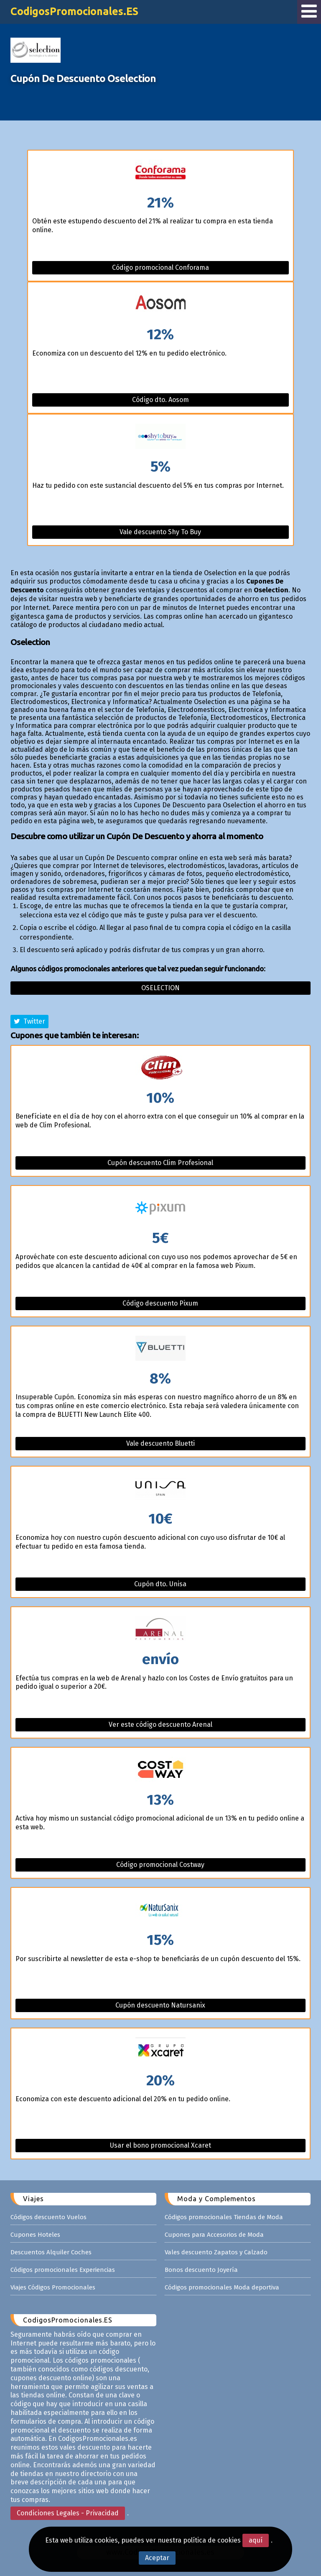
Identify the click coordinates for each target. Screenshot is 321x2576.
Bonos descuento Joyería (201, 2270)
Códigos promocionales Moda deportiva (222, 2287)
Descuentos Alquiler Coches (51, 2252)
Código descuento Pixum (160, 1303)
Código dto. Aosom (160, 400)
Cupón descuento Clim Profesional (160, 1163)
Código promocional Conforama (160, 267)
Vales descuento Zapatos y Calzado (216, 2252)
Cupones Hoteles (35, 2234)
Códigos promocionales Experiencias (62, 2270)
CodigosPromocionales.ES (74, 11)
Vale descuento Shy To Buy (160, 532)
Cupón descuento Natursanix (160, 2005)
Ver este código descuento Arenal (160, 1724)
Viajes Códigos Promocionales (52, 2287)
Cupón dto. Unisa (160, 1584)
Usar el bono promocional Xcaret (160, 2145)
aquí (255, 2540)
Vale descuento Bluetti (160, 1443)
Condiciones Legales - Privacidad (68, 2513)
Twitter (29, 1021)
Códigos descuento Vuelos (48, 2217)
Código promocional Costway (160, 1865)
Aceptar (157, 2558)
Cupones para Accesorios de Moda (214, 2234)
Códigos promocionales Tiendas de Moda (224, 2217)
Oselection (160, 988)
